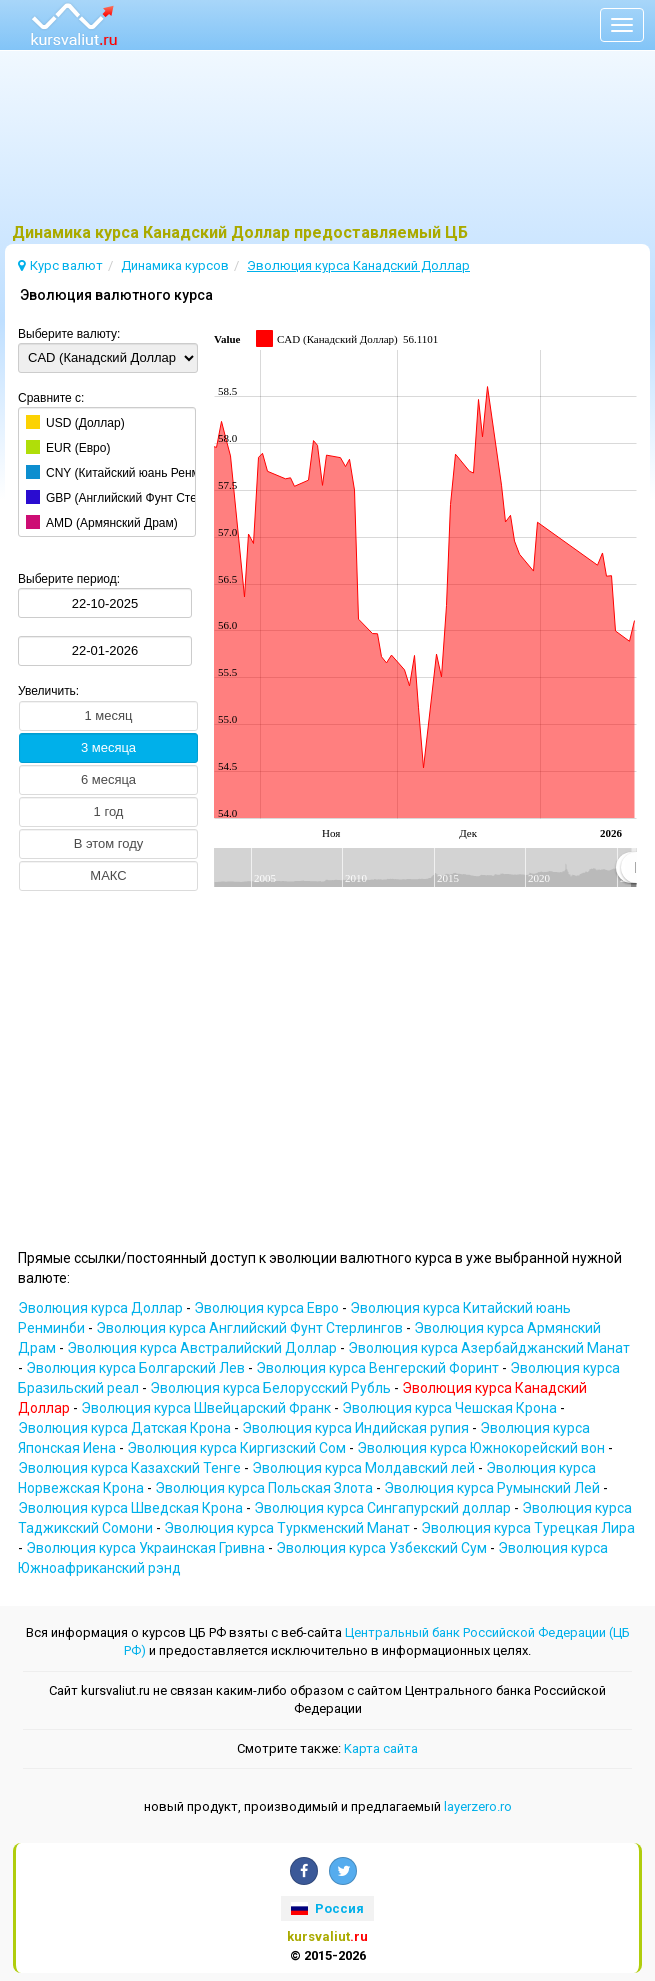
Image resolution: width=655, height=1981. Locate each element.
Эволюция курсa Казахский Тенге (131, 1468)
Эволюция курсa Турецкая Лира (528, 1528)
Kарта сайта (381, 1748)
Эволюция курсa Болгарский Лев (137, 1368)
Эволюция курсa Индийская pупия (357, 1428)
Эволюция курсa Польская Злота (265, 1488)
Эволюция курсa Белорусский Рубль (272, 1388)
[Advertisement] (327, 145)
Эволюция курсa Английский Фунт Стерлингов (251, 1328)
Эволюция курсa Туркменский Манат (288, 1528)
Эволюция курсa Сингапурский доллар (384, 1508)
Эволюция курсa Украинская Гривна (147, 1548)
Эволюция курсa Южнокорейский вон (482, 1448)
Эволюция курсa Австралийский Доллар (203, 1348)
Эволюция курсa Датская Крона (126, 1428)
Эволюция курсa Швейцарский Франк (207, 1408)
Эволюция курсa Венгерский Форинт (379, 1368)
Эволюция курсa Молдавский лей (365, 1468)
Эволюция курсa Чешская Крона (451, 1408)
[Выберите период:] (105, 603)
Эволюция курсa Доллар (102, 1308)
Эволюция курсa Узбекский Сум (383, 1548)
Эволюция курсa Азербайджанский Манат (489, 1348)
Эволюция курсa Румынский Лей (493, 1488)
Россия (327, 1908)
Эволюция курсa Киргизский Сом (238, 1448)
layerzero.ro (478, 1806)
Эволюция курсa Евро (268, 1308)
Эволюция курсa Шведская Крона (132, 1508)
